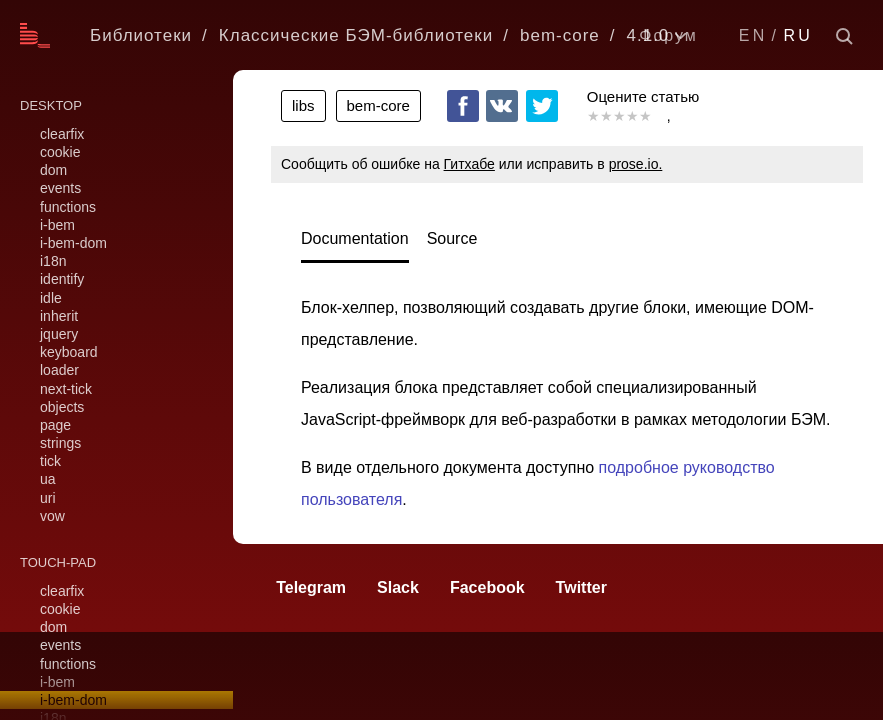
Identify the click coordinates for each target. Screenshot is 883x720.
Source (452, 238)
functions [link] (68, 207)
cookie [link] (60, 152)
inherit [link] (59, 316)
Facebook (463, 106)
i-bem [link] (57, 225)
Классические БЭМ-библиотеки (356, 35)
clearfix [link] (62, 134)
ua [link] (48, 479)
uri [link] (48, 498)
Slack (398, 587)
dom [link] (53, 170)
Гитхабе (469, 164)
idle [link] (51, 298)
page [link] (55, 425)
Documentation (355, 238)
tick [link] (50, 461)
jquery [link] (59, 334)
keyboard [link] (69, 352)
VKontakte (502, 106)
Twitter (542, 106)
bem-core (560, 35)
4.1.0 (648, 35)
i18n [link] (53, 261)
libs (303, 105)
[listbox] (683, 36)
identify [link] (62, 279)
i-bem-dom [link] (73, 243)
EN (753, 35)
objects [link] (62, 407)
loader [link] (59, 370)
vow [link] (52, 516)
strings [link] (60, 443)
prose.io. (636, 164)
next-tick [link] (66, 389)
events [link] (60, 188)
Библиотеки (141, 35)
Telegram (311, 587)
